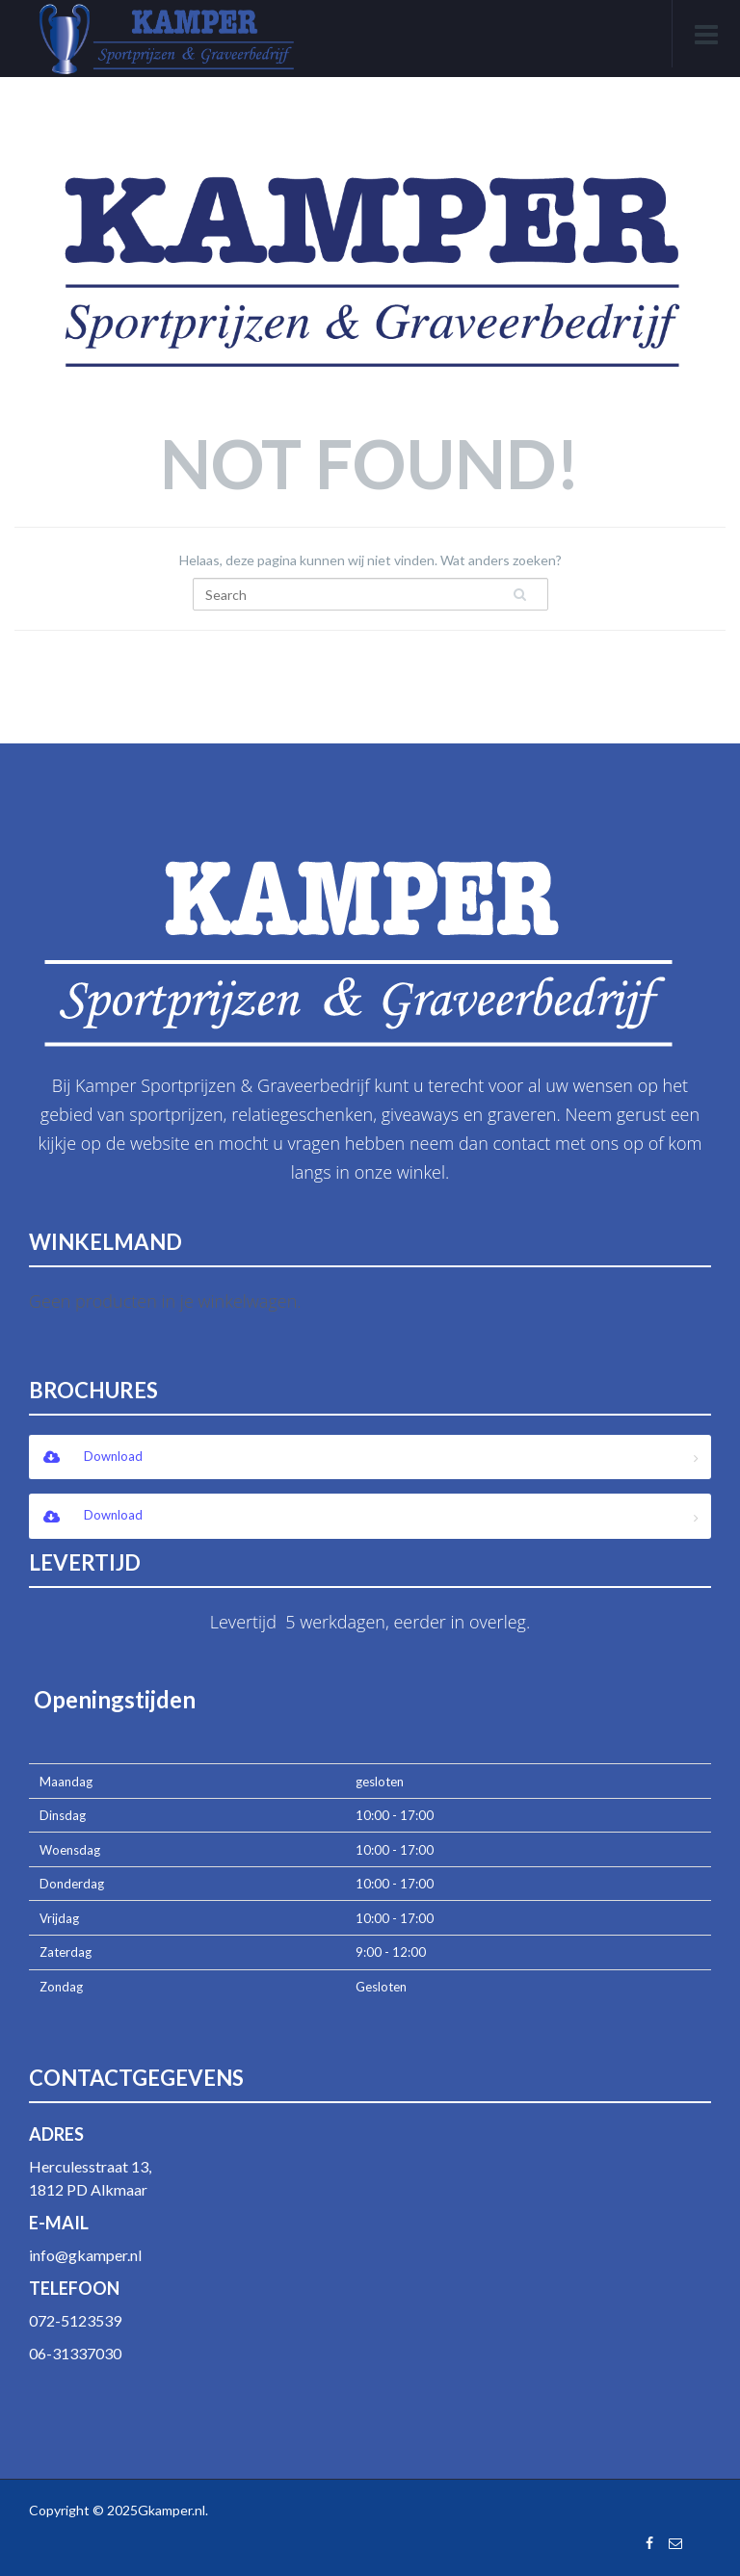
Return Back (369, 667)
